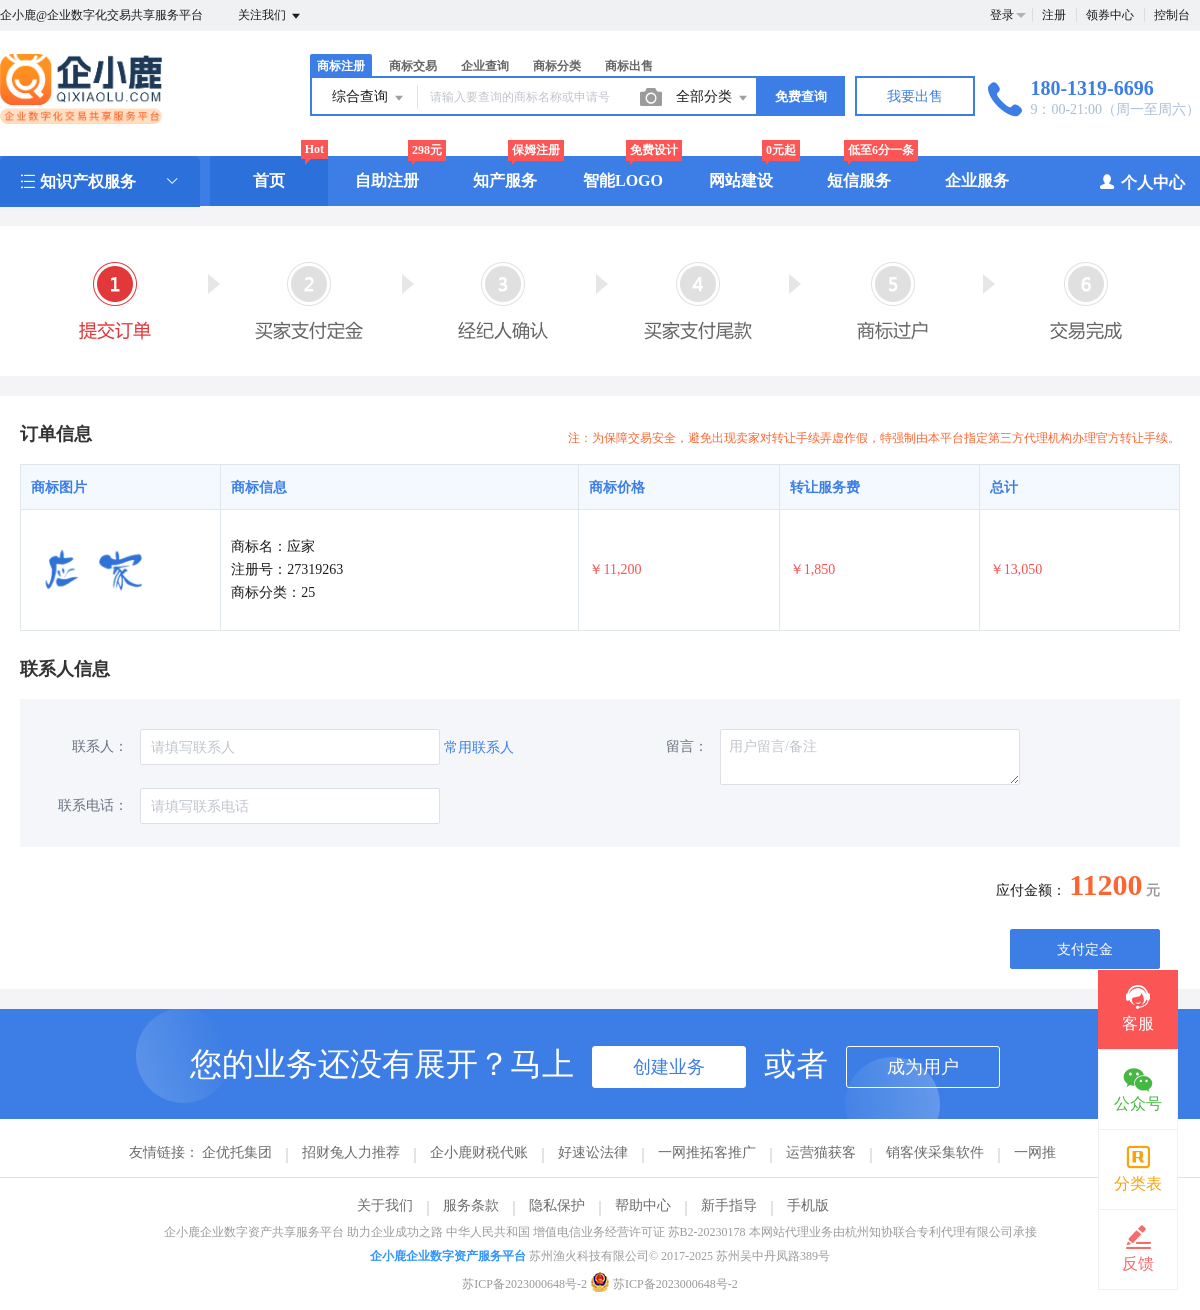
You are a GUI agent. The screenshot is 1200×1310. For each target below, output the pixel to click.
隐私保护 (557, 1205)
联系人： (100, 746)
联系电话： (93, 805)
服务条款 (471, 1205)
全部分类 (713, 98)
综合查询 (369, 98)
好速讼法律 (593, 1152)
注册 (1054, 15)
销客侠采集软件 (935, 1152)
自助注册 (387, 180)
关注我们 (270, 16)
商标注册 (341, 66)
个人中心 (1141, 181)
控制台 (1172, 15)
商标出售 (629, 66)
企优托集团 (237, 1152)
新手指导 (729, 1205)
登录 (1002, 15)
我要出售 (915, 96)
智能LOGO (623, 180)
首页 (269, 180)
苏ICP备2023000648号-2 (524, 1284)
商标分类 (557, 66)
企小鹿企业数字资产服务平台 (448, 1256)
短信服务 (859, 180)
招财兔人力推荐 (351, 1152)
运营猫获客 (821, 1152)
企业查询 (485, 66)
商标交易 (413, 66)
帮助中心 (643, 1205)
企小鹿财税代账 (479, 1152)
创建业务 (669, 1067)
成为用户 (923, 1067)
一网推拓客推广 (707, 1152)
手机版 (808, 1205)
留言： (687, 746)
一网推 (1035, 1152)
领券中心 (1110, 15)
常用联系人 (479, 747)
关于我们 (385, 1205)
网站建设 (741, 180)
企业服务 (977, 180)
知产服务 (505, 180)
